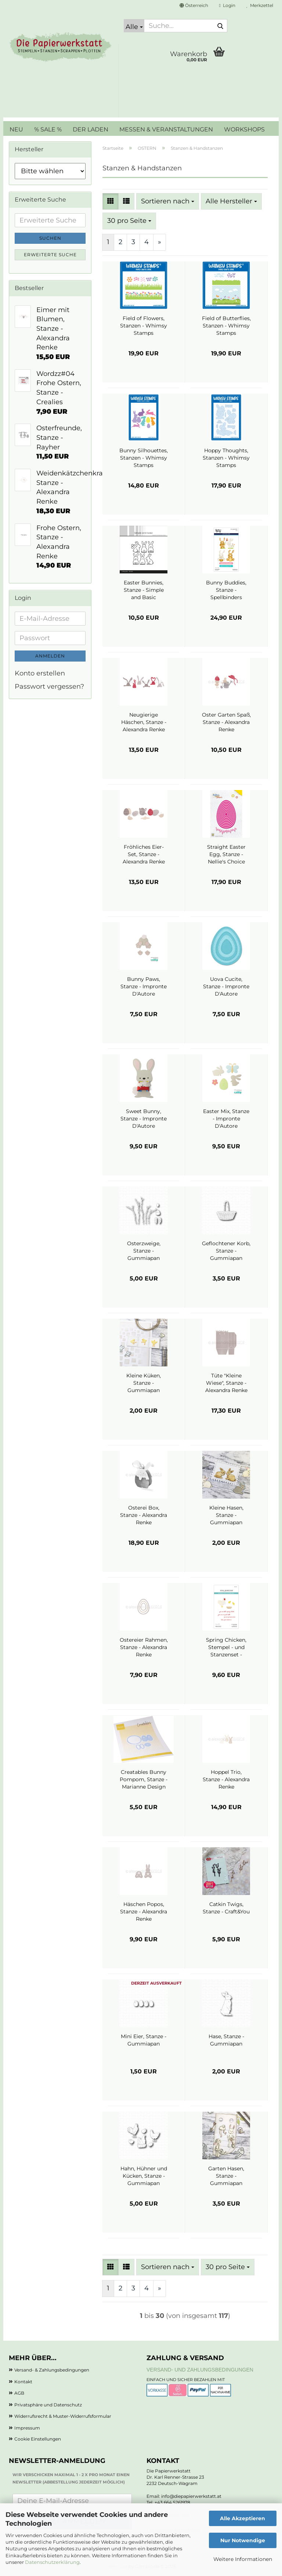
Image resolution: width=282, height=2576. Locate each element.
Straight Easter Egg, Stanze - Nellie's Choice (226, 854)
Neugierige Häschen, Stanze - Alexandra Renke (143, 722)
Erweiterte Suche (50, 254)
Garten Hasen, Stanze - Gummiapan (226, 2175)
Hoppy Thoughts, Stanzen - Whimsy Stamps (226, 457)
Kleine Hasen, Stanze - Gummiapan (226, 1515)
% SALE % (48, 129)
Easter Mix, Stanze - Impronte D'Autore (226, 1118)
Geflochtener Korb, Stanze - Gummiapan (226, 1250)
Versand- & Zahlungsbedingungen (51, 2370)
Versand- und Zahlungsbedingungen (200, 2370)
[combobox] (167, 201)
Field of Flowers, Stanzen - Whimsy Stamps (143, 325)
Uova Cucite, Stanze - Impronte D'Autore (226, 986)
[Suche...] (134, 25)
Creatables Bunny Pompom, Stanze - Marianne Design (143, 1779)
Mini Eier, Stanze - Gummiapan (143, 2040)
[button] (194, 5)
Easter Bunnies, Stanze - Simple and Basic (144, 590)
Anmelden (50, 656)
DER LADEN (90, 129)
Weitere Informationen (242, 2559)
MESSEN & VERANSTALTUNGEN (166, 129)
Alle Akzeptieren (242, 2518)
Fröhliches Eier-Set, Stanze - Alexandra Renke (144, 854)
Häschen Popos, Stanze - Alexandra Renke (143, 1911)
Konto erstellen (40, 673)
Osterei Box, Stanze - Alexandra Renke (143, 1515)
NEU (16, 129)
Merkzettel (259, 5)
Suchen (50, 238)
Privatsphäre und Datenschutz (48, 2404)
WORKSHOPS (244, 129)
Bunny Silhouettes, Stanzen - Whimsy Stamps (143, 457)
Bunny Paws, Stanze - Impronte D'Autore (143, 986)
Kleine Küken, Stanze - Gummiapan (143, 1383)
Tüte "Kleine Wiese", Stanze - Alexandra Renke (226, 1383)
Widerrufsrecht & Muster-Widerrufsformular (62, 2416)
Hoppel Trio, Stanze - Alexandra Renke (226, 1779)
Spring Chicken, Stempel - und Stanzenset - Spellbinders (226, 1647)
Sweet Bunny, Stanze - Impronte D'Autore (143, 1118)
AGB (19, 2393)
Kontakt (23, 2381)
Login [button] (227, 5)
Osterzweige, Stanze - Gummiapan (143, 1250)
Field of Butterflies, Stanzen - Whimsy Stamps (226, 325)
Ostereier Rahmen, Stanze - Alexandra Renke (144, 1647)
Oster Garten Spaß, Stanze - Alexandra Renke (226, 722)
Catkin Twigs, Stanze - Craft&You (226, 1908)
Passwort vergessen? (49, 686)
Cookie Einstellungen (37, 2439)
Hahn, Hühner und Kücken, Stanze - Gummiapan (143, 2175)
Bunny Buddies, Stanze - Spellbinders (226, 590)
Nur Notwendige (242, 2540)
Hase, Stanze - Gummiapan (226, 2040)
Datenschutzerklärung (52, 2562)
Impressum (27, 2428)
